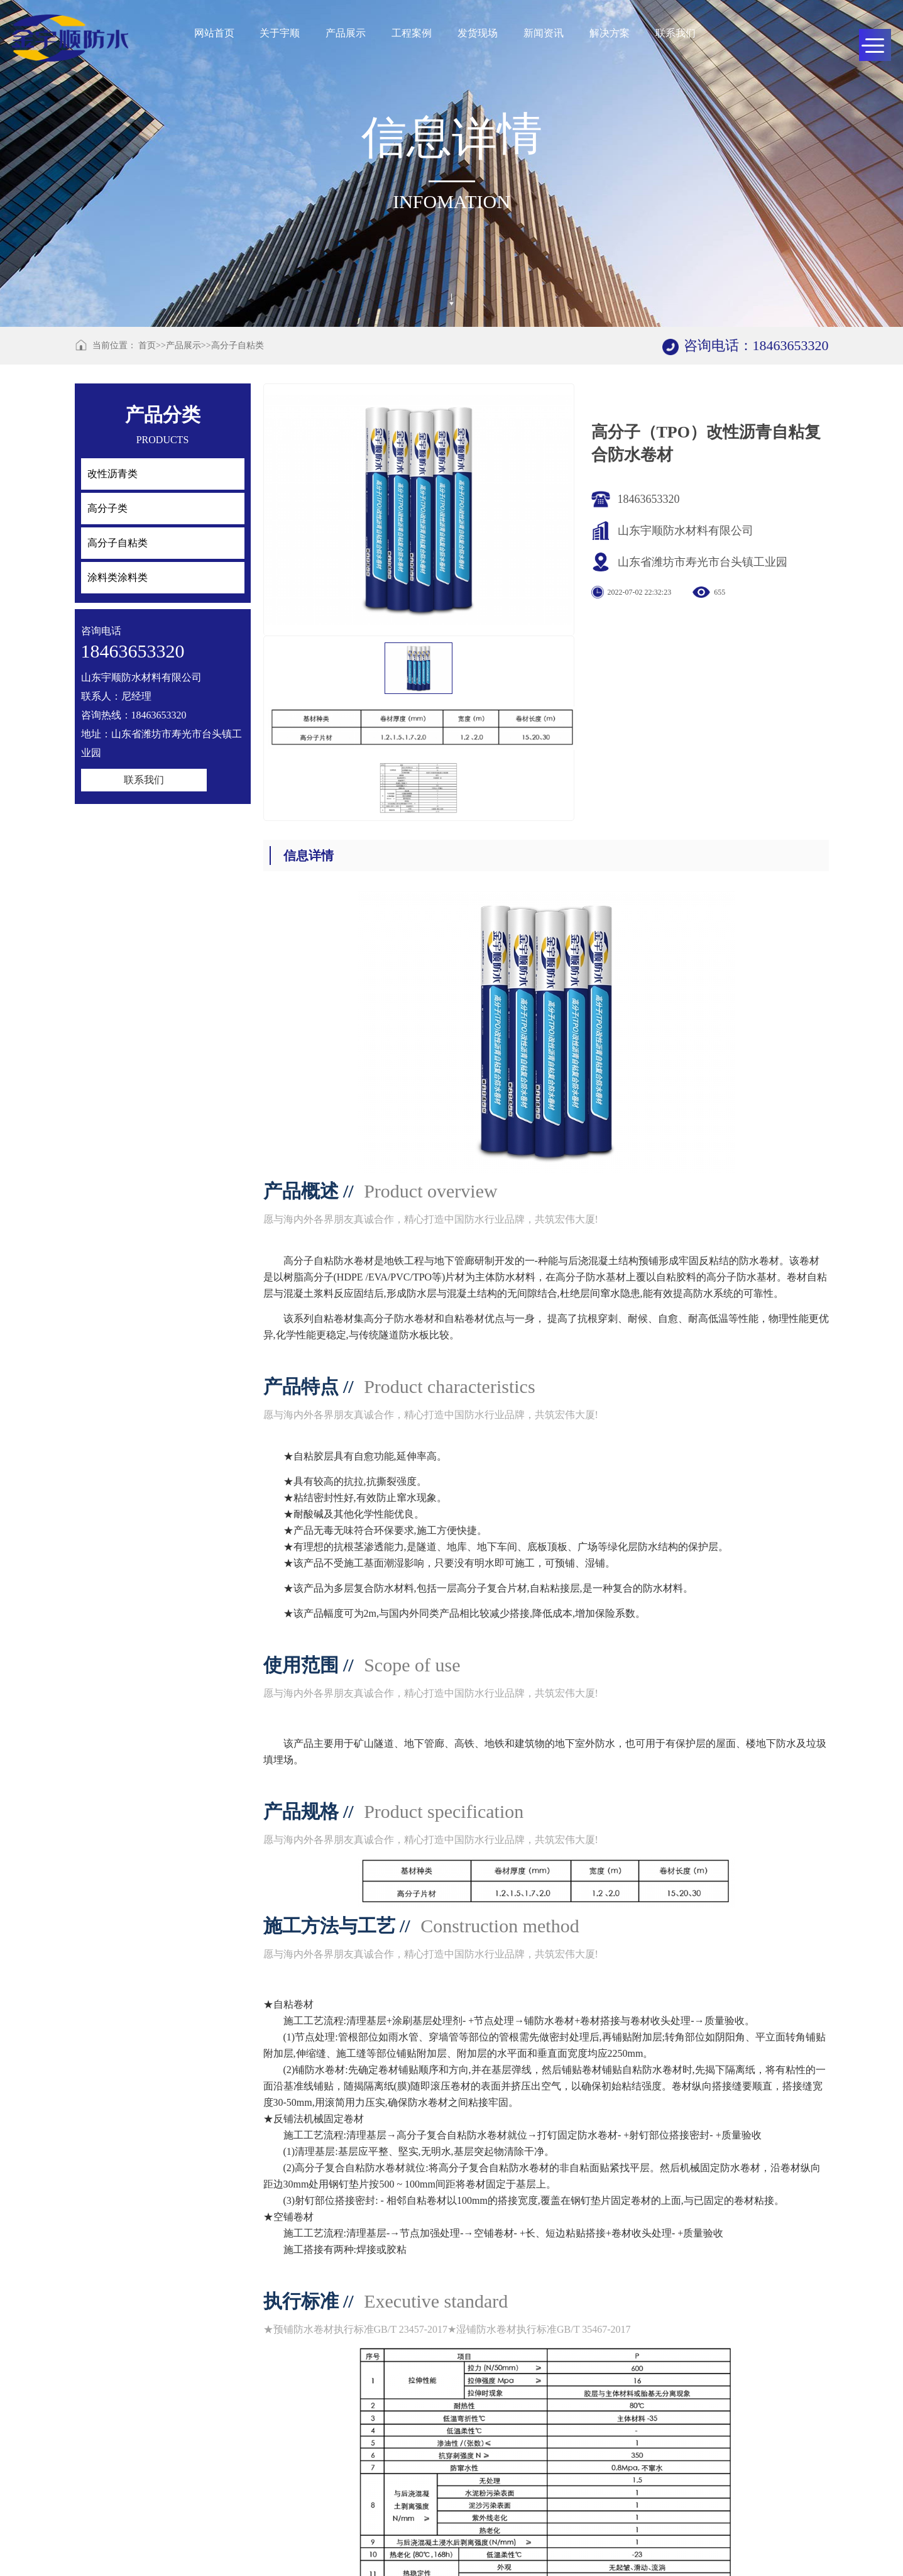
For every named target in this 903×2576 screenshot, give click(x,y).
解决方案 (609, 33)
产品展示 (346, 33)
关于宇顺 (280, 33)
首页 (147, 345)
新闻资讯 (543, 33)
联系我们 (675, 33)
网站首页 (214, 33)
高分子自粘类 (237, 345)
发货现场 (477, 33)
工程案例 (411, 33)
